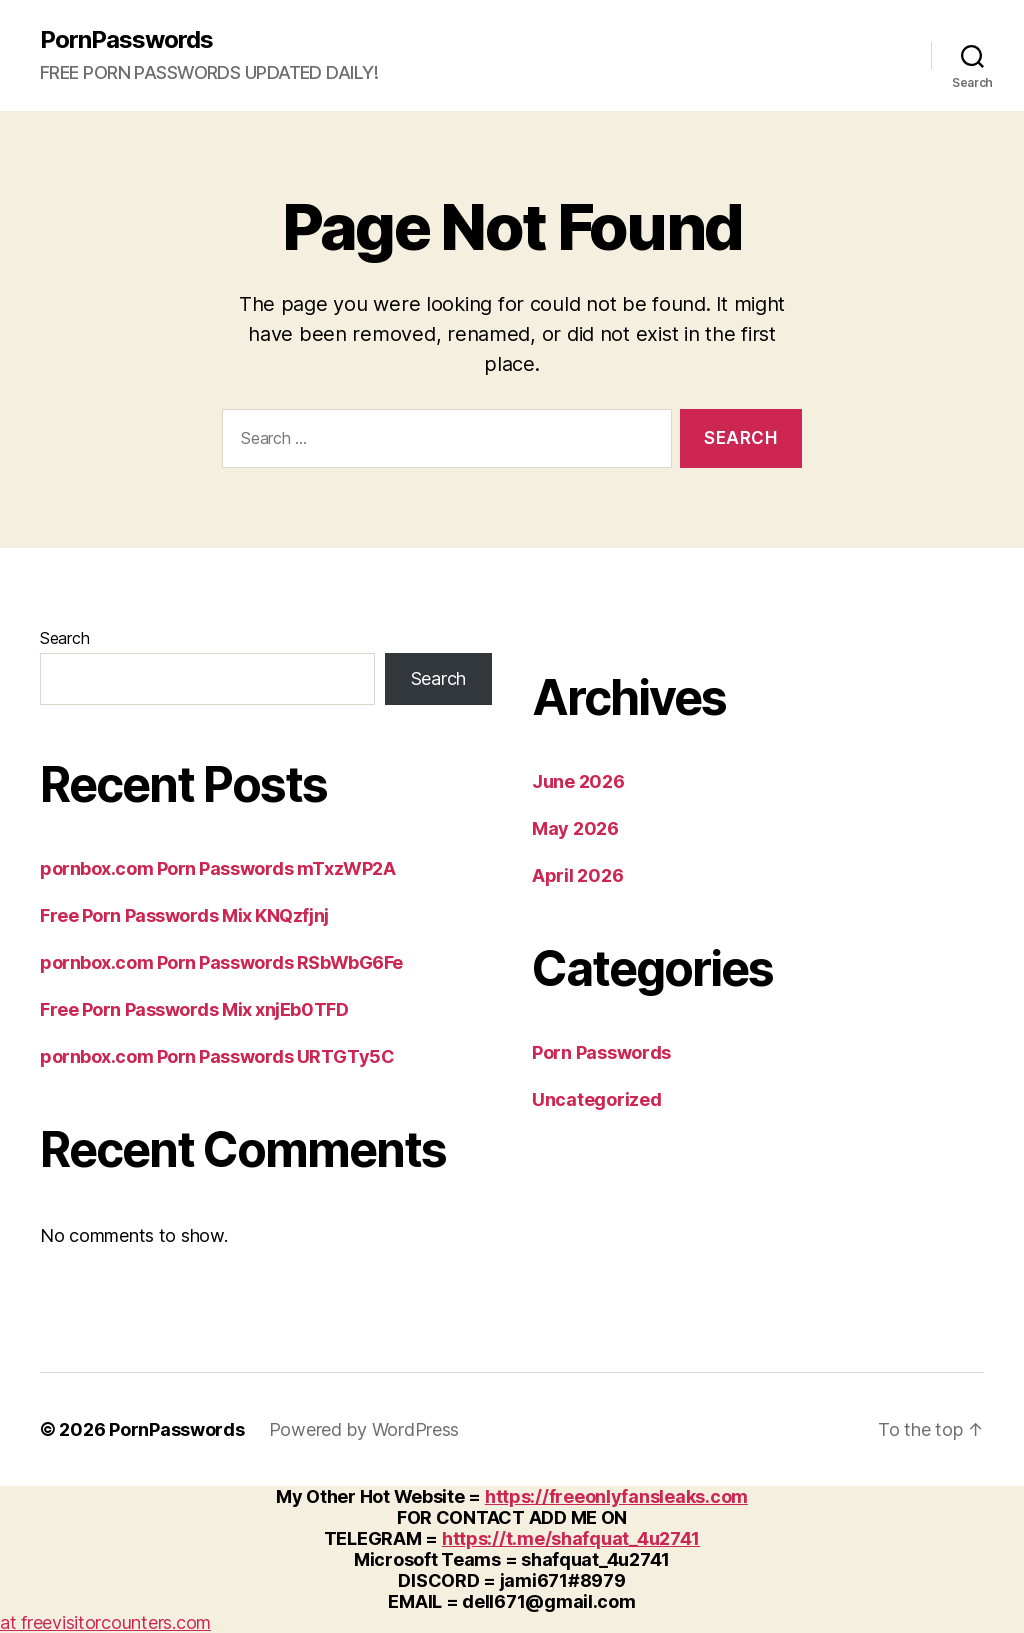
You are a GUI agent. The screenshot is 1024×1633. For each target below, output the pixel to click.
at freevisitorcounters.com (105, 1622)
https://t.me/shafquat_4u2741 (571, 1538)
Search (64, 638)
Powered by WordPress (364, 1429)
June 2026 (578, 781)
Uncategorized (597, 1099)
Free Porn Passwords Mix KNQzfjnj (184, 915)
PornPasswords (126, 40)
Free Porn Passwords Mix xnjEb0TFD (194, 1009)
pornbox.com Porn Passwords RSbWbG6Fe (221, 962)
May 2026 (575, 828)
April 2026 (577, 875)
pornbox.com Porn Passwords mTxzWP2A (217, 868)
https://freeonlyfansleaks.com (616, 1496)
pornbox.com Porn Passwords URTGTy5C (217, 1056)
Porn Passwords (601, 1052)
